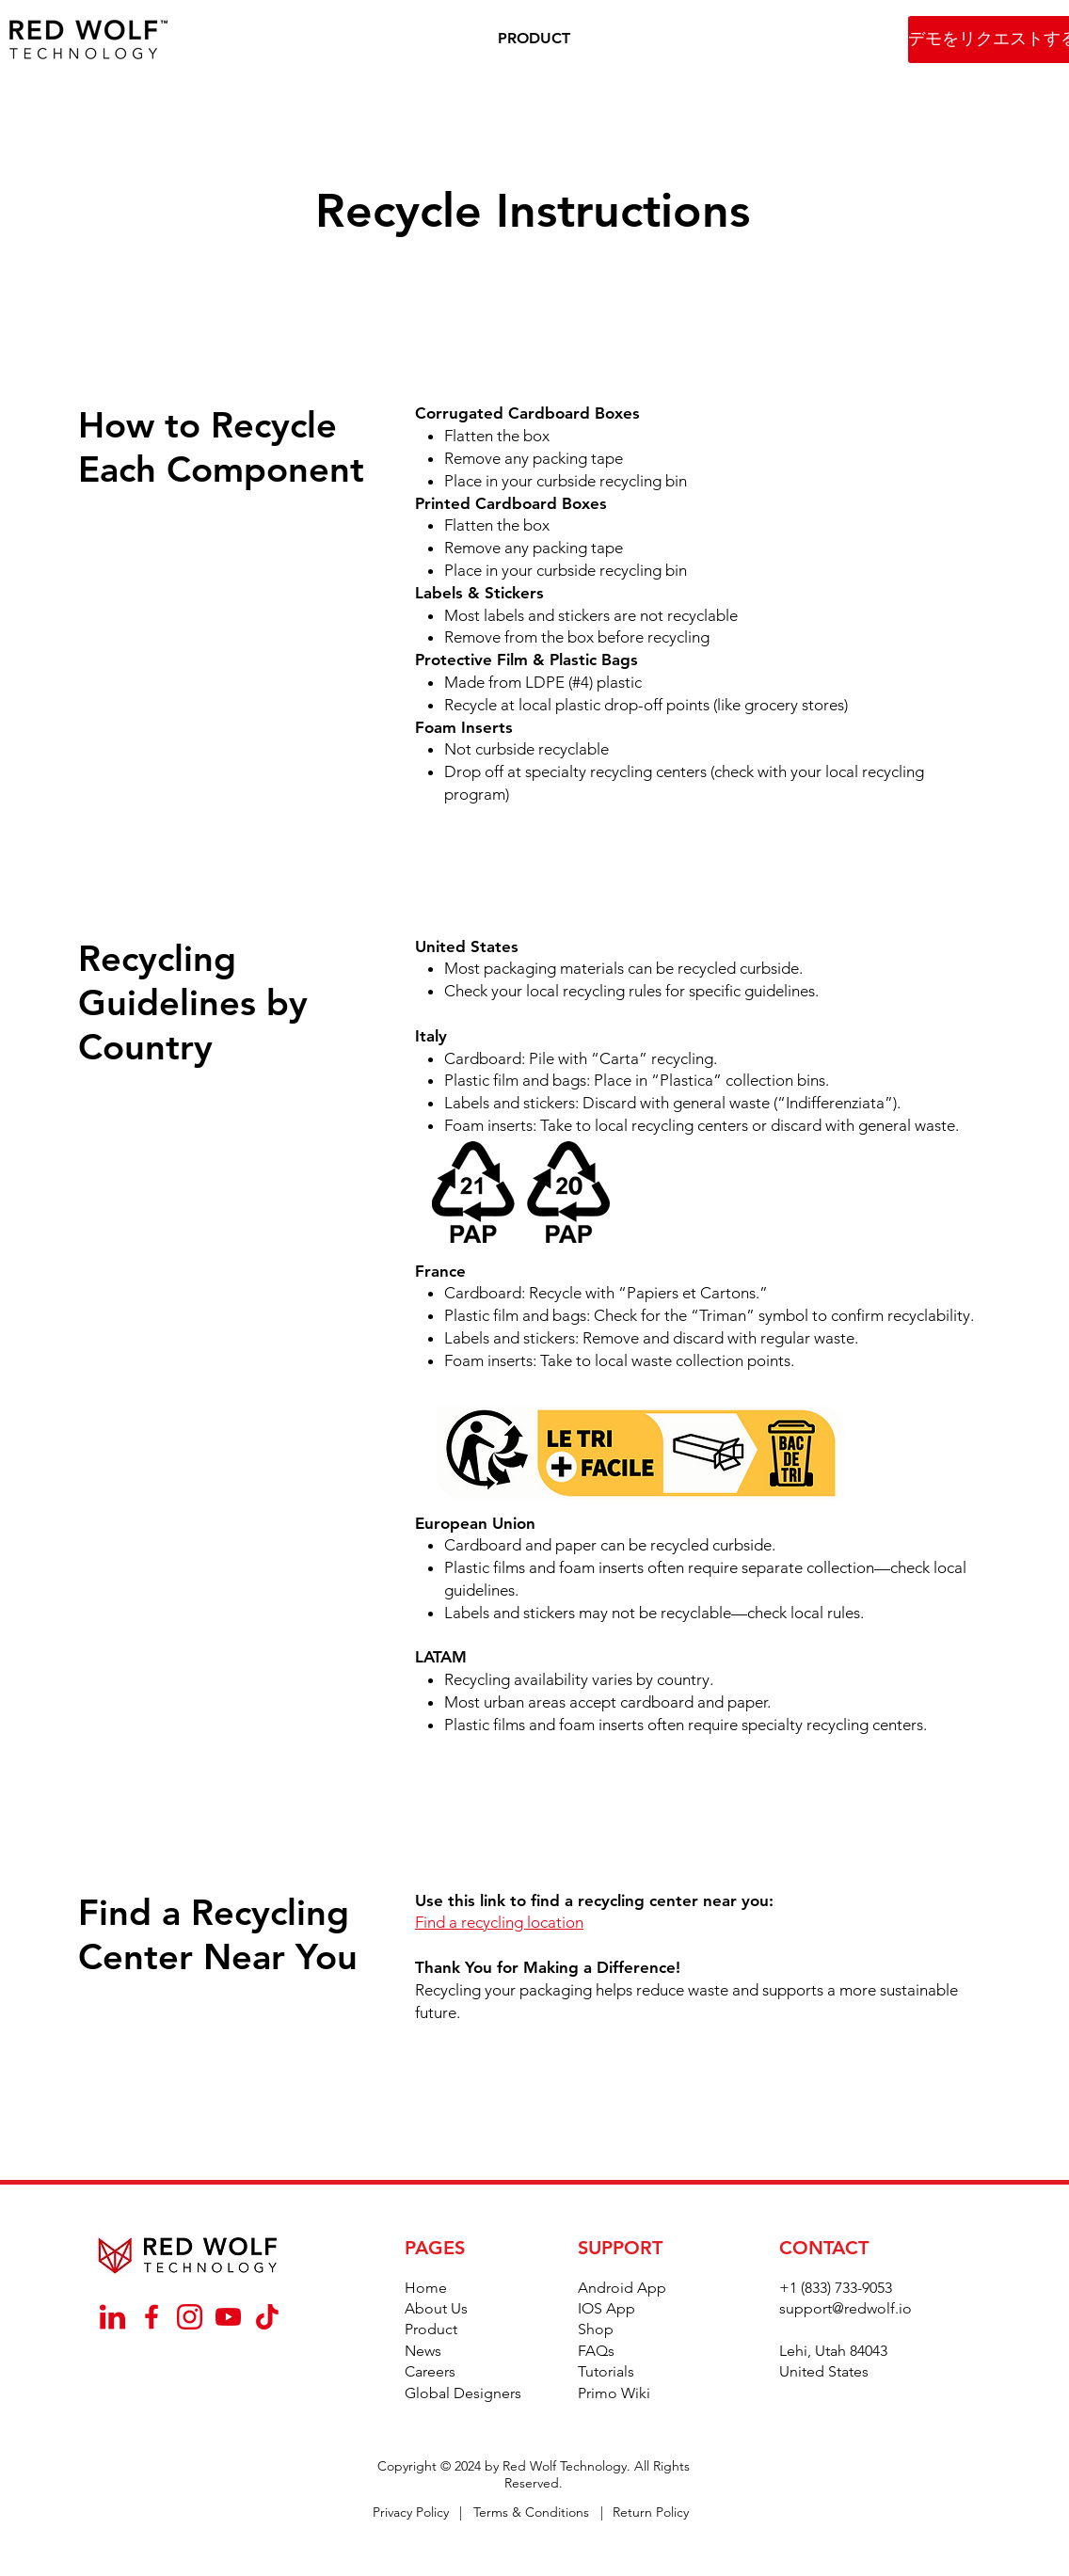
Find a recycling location (499, 1922)
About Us (436, 2308)
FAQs (596, 2351)
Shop (596, 2329)
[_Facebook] (151, 2317)
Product (431, 2329)
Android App (622, 2288)
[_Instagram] (189, 2317)
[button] (534, 39)
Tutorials (606, 2371)
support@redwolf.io (845, 2308)
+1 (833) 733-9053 (835, 2288)
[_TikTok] (266, 2317)
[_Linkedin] (112, 2317)
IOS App (606, 2308)
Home (426, 2288)
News (423, 2351)
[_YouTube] (228, 2317)
